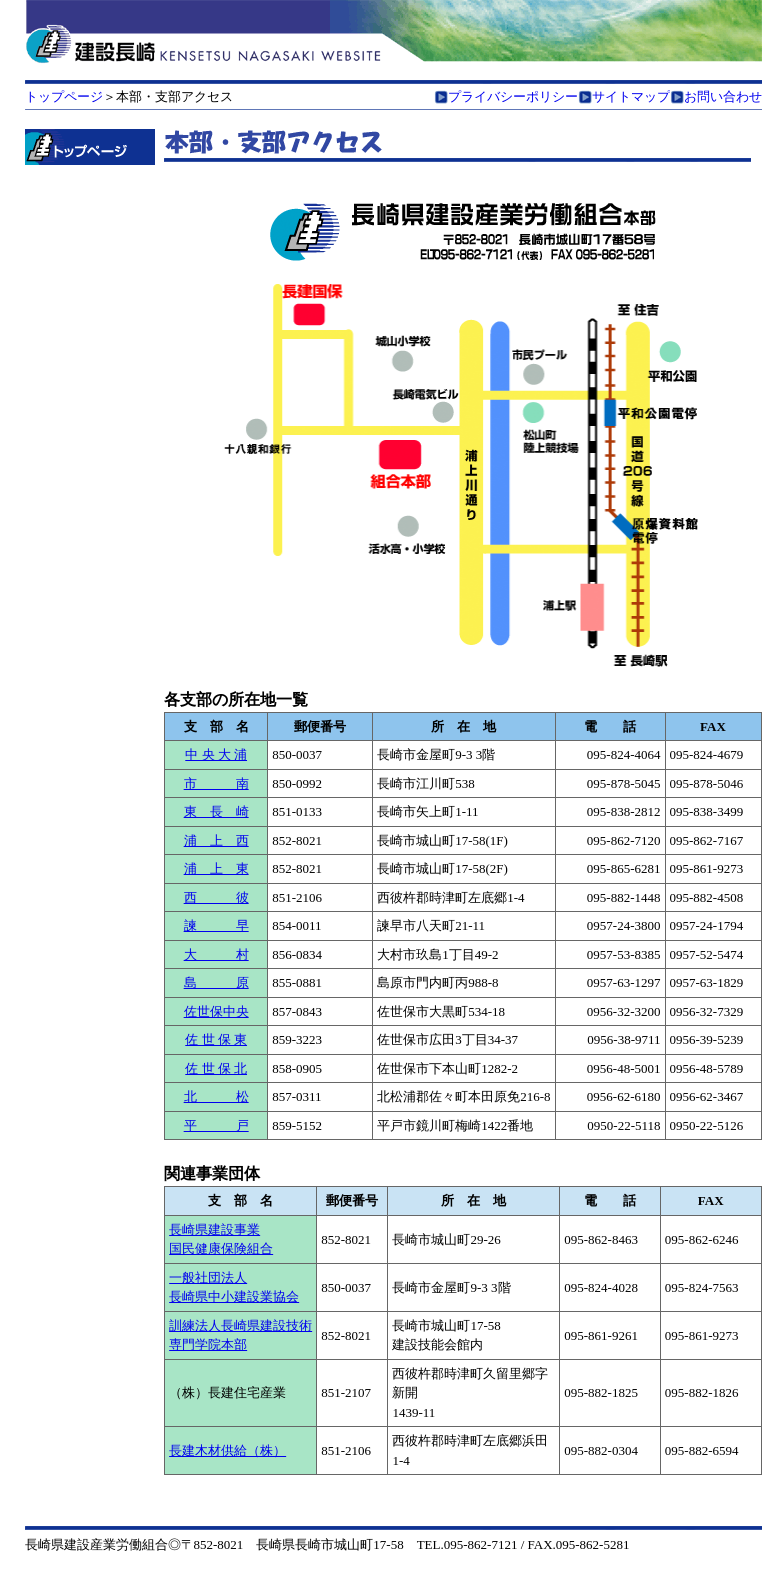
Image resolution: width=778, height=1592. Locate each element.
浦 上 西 (216, 840)
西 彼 (216, 897)
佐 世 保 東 (216, 1039)
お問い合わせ (723, 96)
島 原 (216, 982)
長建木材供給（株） (227, 1450)
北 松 (216, 1096)
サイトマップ (631, 96)
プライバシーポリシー (513, 96)
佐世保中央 (216, 1011)
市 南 (216, 783)
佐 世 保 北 (216, 1068)
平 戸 (216, 1125)
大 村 (216, 954)
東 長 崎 (216, 811)
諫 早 (216, 925)
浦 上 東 (216, 868)
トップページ (64, 96)
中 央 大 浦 (216, 754)
